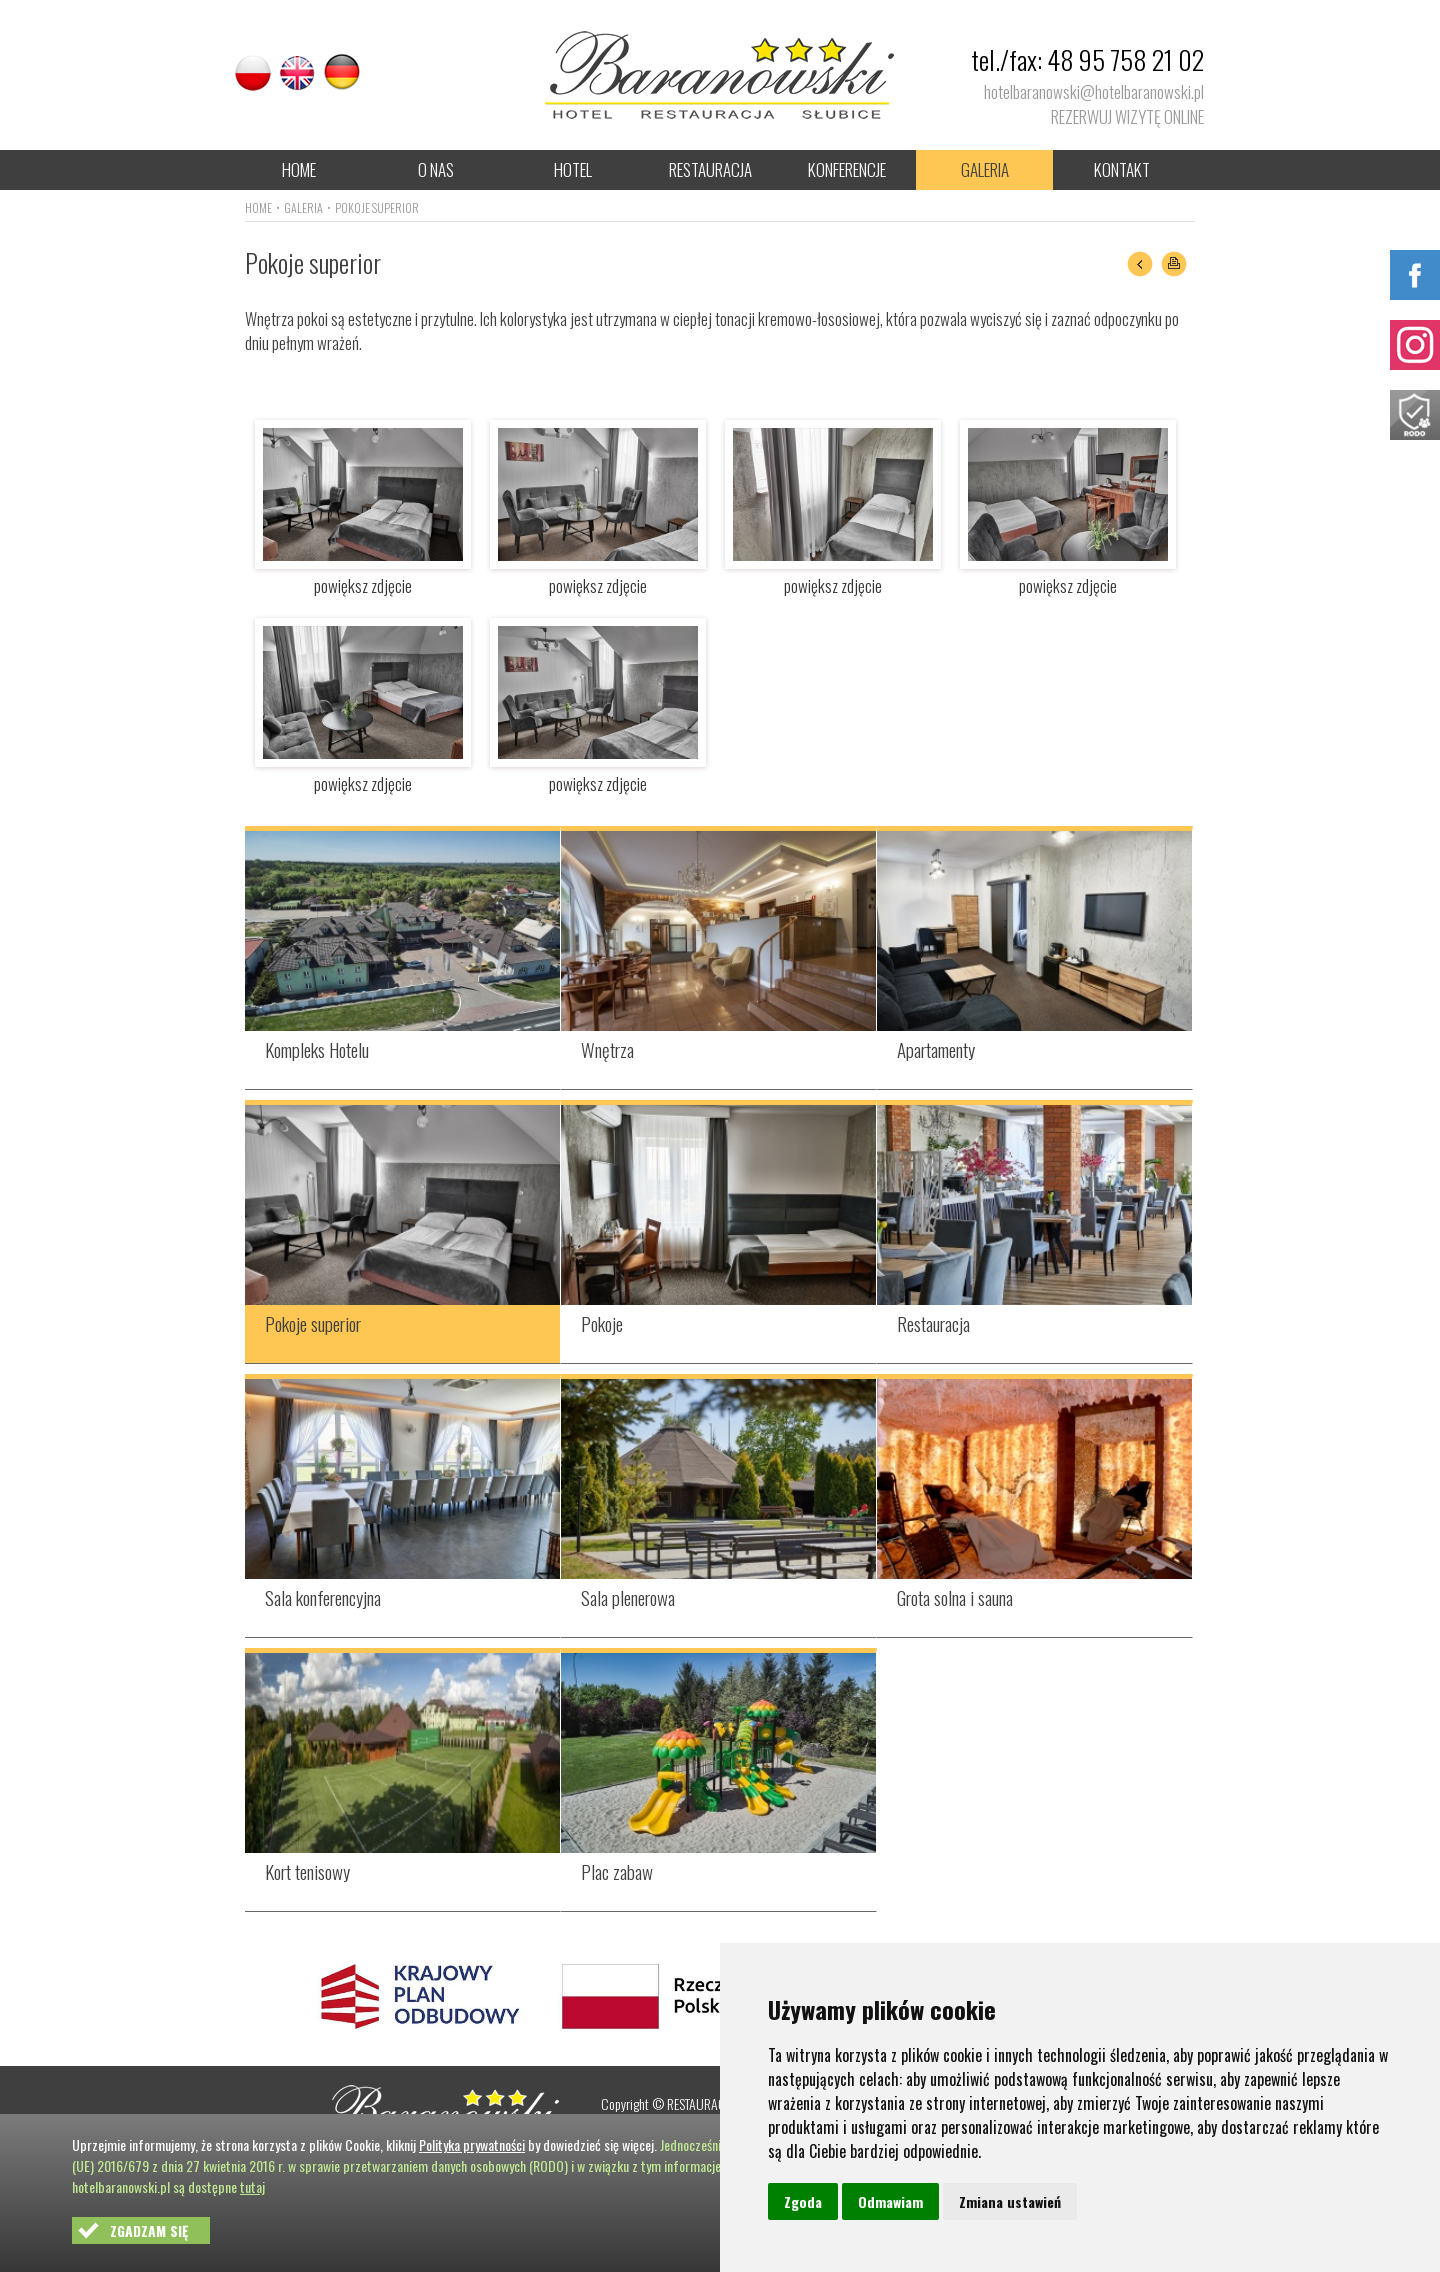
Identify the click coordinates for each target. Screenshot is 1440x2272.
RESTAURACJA (710, 169)
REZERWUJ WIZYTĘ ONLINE (1127, 116)
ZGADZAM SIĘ (149, 2230)
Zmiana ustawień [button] (1010, 2201)
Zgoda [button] (803, 2201)
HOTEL (573, 169)
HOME (299, 169)
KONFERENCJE (847, 169)
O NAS (436, 169)
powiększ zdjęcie (363, 573)
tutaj (252, 2186)
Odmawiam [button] (890, 2201)
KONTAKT (1122, 169)
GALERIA (985, 169)
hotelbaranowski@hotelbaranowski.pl (1094, 91)
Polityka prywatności (472, 2144)
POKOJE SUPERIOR (377, 207)
